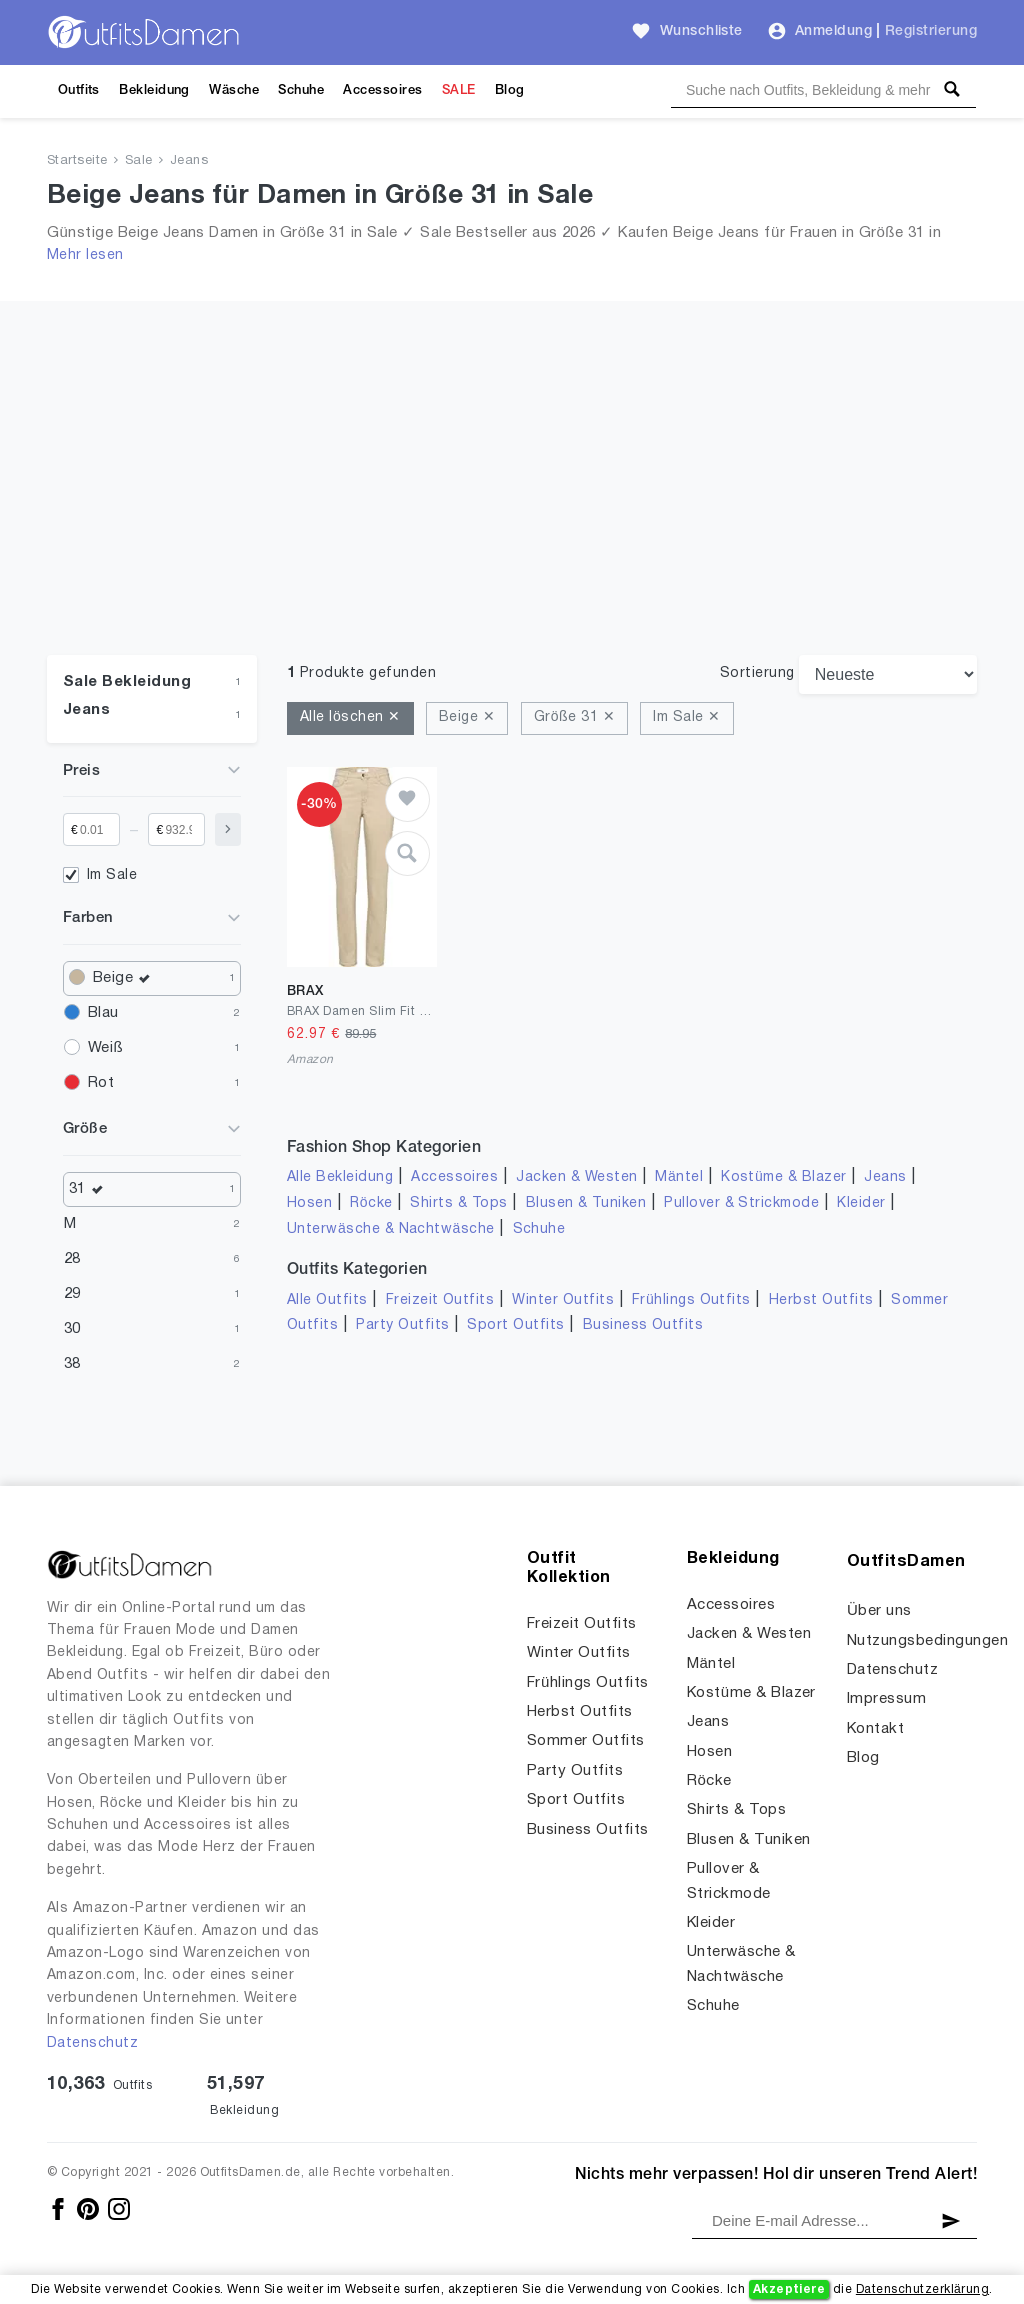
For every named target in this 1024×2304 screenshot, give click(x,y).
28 (72, 1259)
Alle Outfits (327, 1300)
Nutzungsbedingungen (927, 1641)
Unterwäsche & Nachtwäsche (391, 1229)
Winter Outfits (563, 1300)
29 (72, 1294)
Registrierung (931, 31)
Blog (510, 90)
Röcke (371, 1203)
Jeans (189, 161)
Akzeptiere (789, 2289)
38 (72, 1364)
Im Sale (112, 875)
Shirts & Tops (458, 1203)
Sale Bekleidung (127, 682)
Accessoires (382, 90)
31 (91, 1189)
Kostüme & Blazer (783, 1177)
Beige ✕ (467, 717)
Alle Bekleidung (340, 1177)
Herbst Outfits (821, 1300)
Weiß (105, 1048)
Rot (101, 1083)
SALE (459, 90)
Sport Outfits (515, 1325)
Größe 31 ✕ (574, 717)
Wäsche (234, 90)
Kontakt (875, 1729)
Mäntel (679, 1177)
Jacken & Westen (576, 1177)
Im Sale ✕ (686, 717)
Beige (126, 978)
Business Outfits (643, 1325)
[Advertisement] (512, 441)
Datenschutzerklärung (922, 2289)
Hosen (309, 1203)
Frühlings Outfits (691, 1300)
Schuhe (301, 90)
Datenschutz (92, 2043)
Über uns (879, 1611)
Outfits (79, 90)
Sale (139, 161)
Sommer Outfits (586, 1741)
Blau (103, 1013)
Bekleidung (154, 90)
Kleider (861, 1203)
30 (72, 1329)
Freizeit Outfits (440, 1300)
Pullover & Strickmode (741, 1203)
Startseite (77, 161)
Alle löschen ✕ (350, 717)
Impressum (886, 1699)
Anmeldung (833, 31)
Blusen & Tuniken (586, 1203)
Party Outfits (402, 1325)
